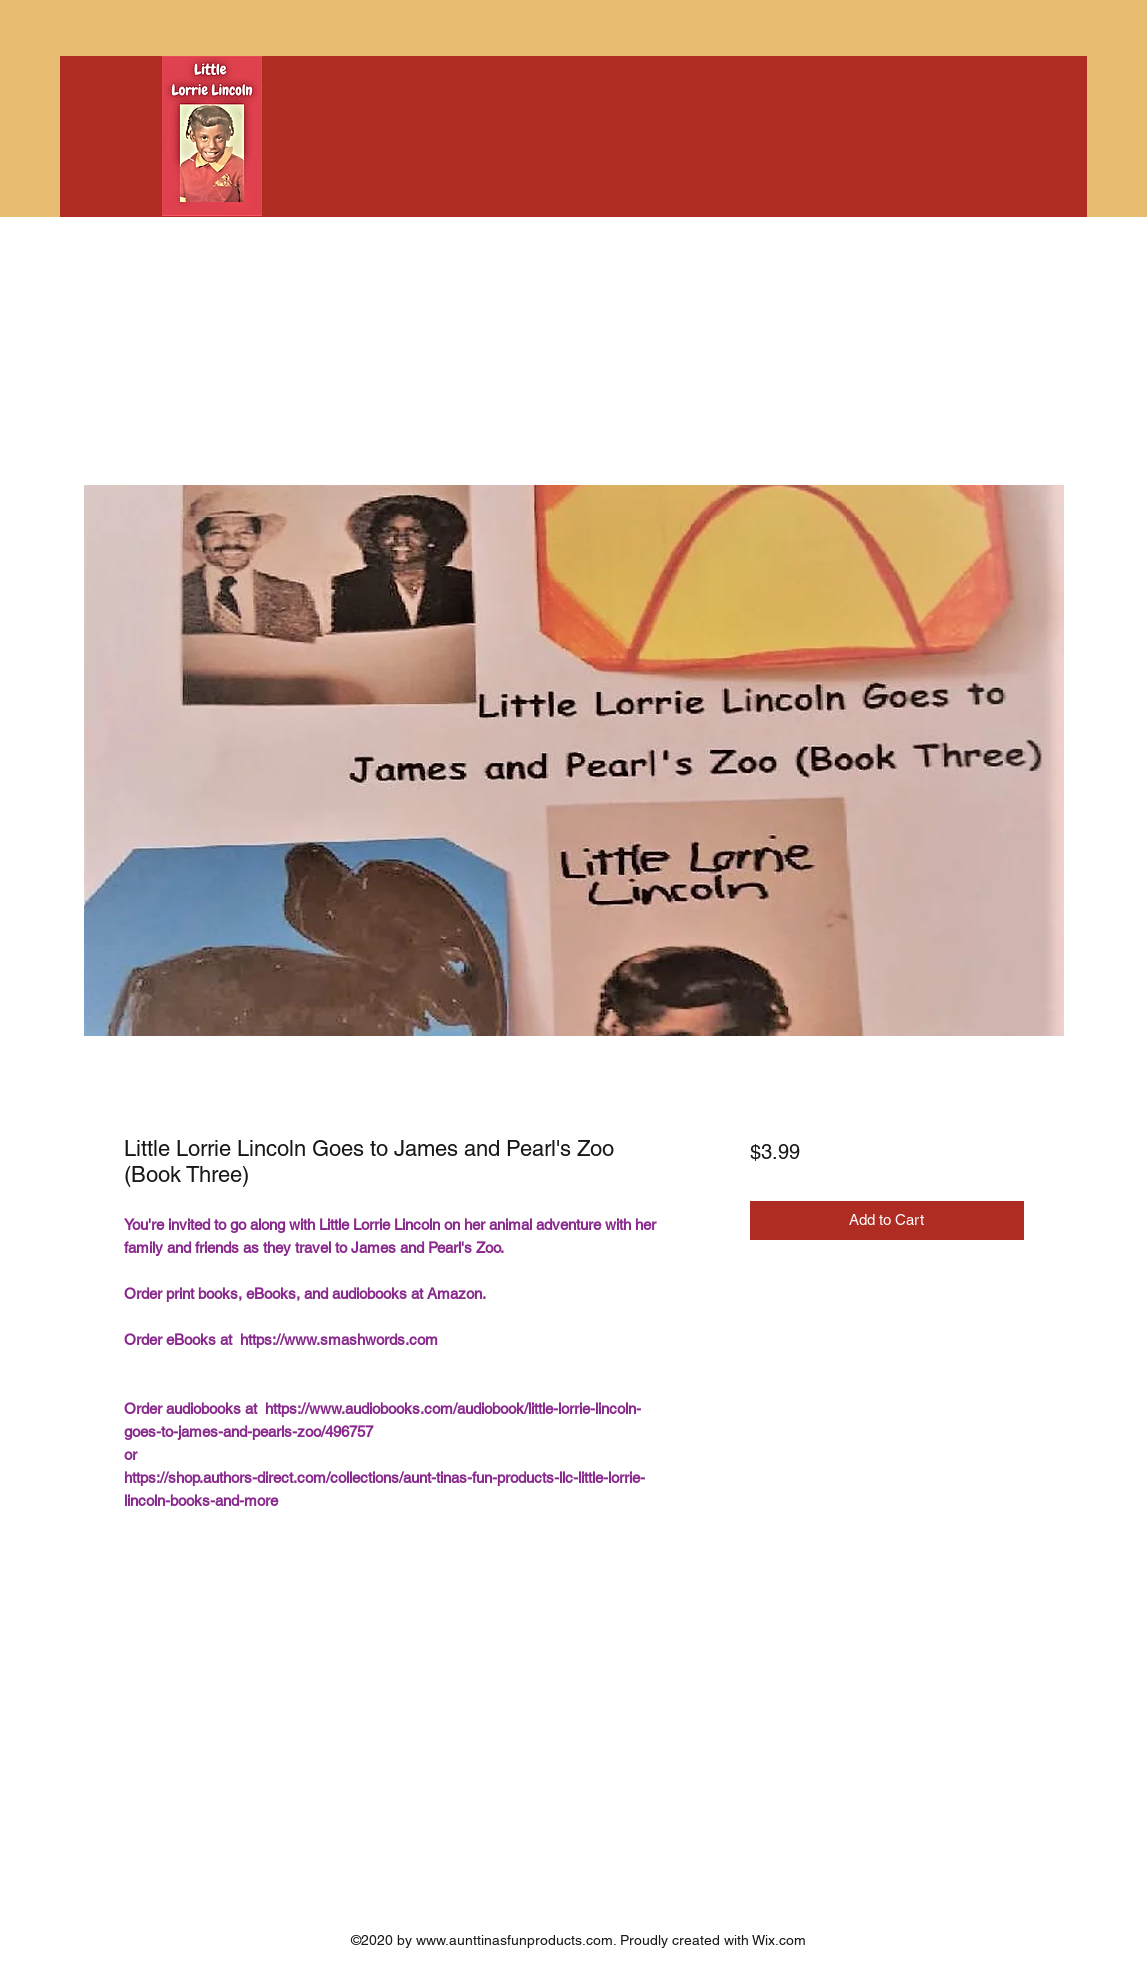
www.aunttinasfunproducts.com (514, 1940)
